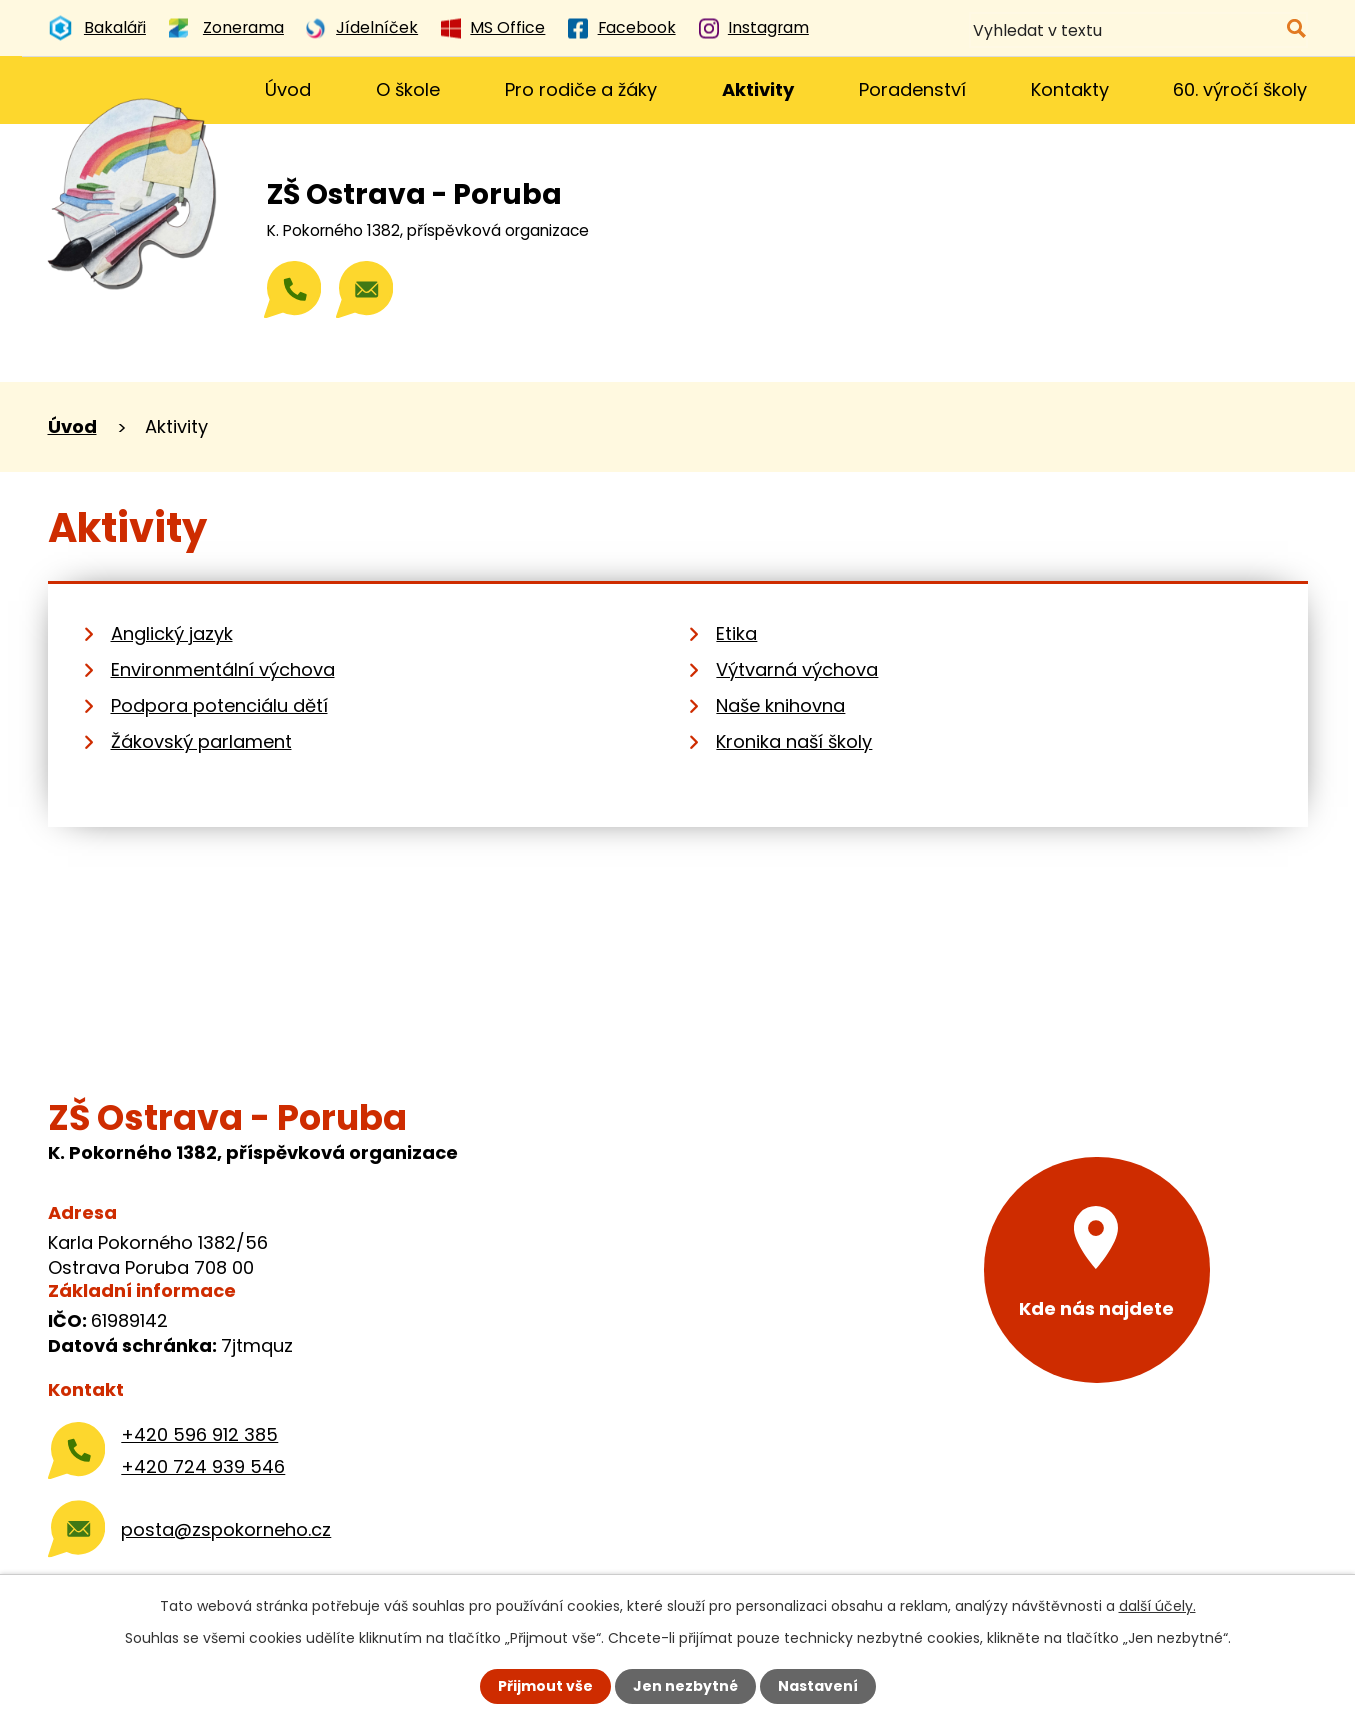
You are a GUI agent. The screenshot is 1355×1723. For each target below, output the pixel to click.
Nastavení (818, 1686)
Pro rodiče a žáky (581, 89)
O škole (408, 89)
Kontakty (1070, 89)
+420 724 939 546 (203, 1466)
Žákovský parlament (201, 741)
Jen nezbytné (685, 1686)
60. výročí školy (1240, 89)
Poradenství (912, 89)
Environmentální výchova (223, 669)
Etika (736, 633)
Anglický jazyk (172, 633)
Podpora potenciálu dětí (219, 705)
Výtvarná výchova (797, 669)
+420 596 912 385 (199, 1434)
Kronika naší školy (794, 741)
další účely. (1157, 1606)
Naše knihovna (780, 705)
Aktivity (758, 89)
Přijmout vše (545, 1686)
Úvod (288, 89)
